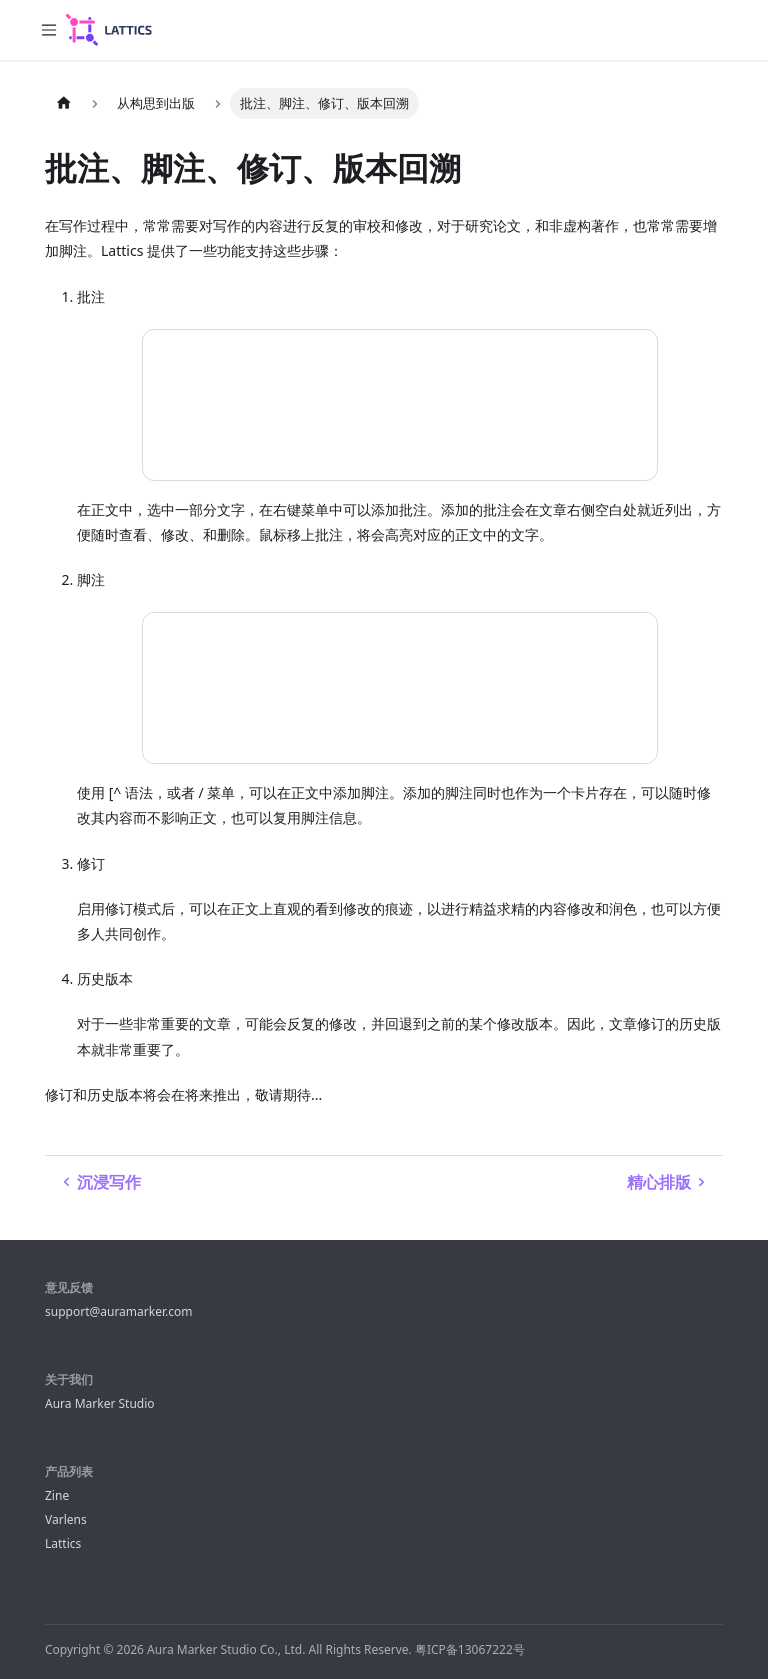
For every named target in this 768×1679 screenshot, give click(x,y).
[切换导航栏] (49, 30)
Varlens (66, 1519)
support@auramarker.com (118, 1311)
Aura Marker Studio (100, 1403)
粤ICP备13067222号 (470, 1649)
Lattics (63, 1543)
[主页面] (64, 103)
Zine (57, 1495)
